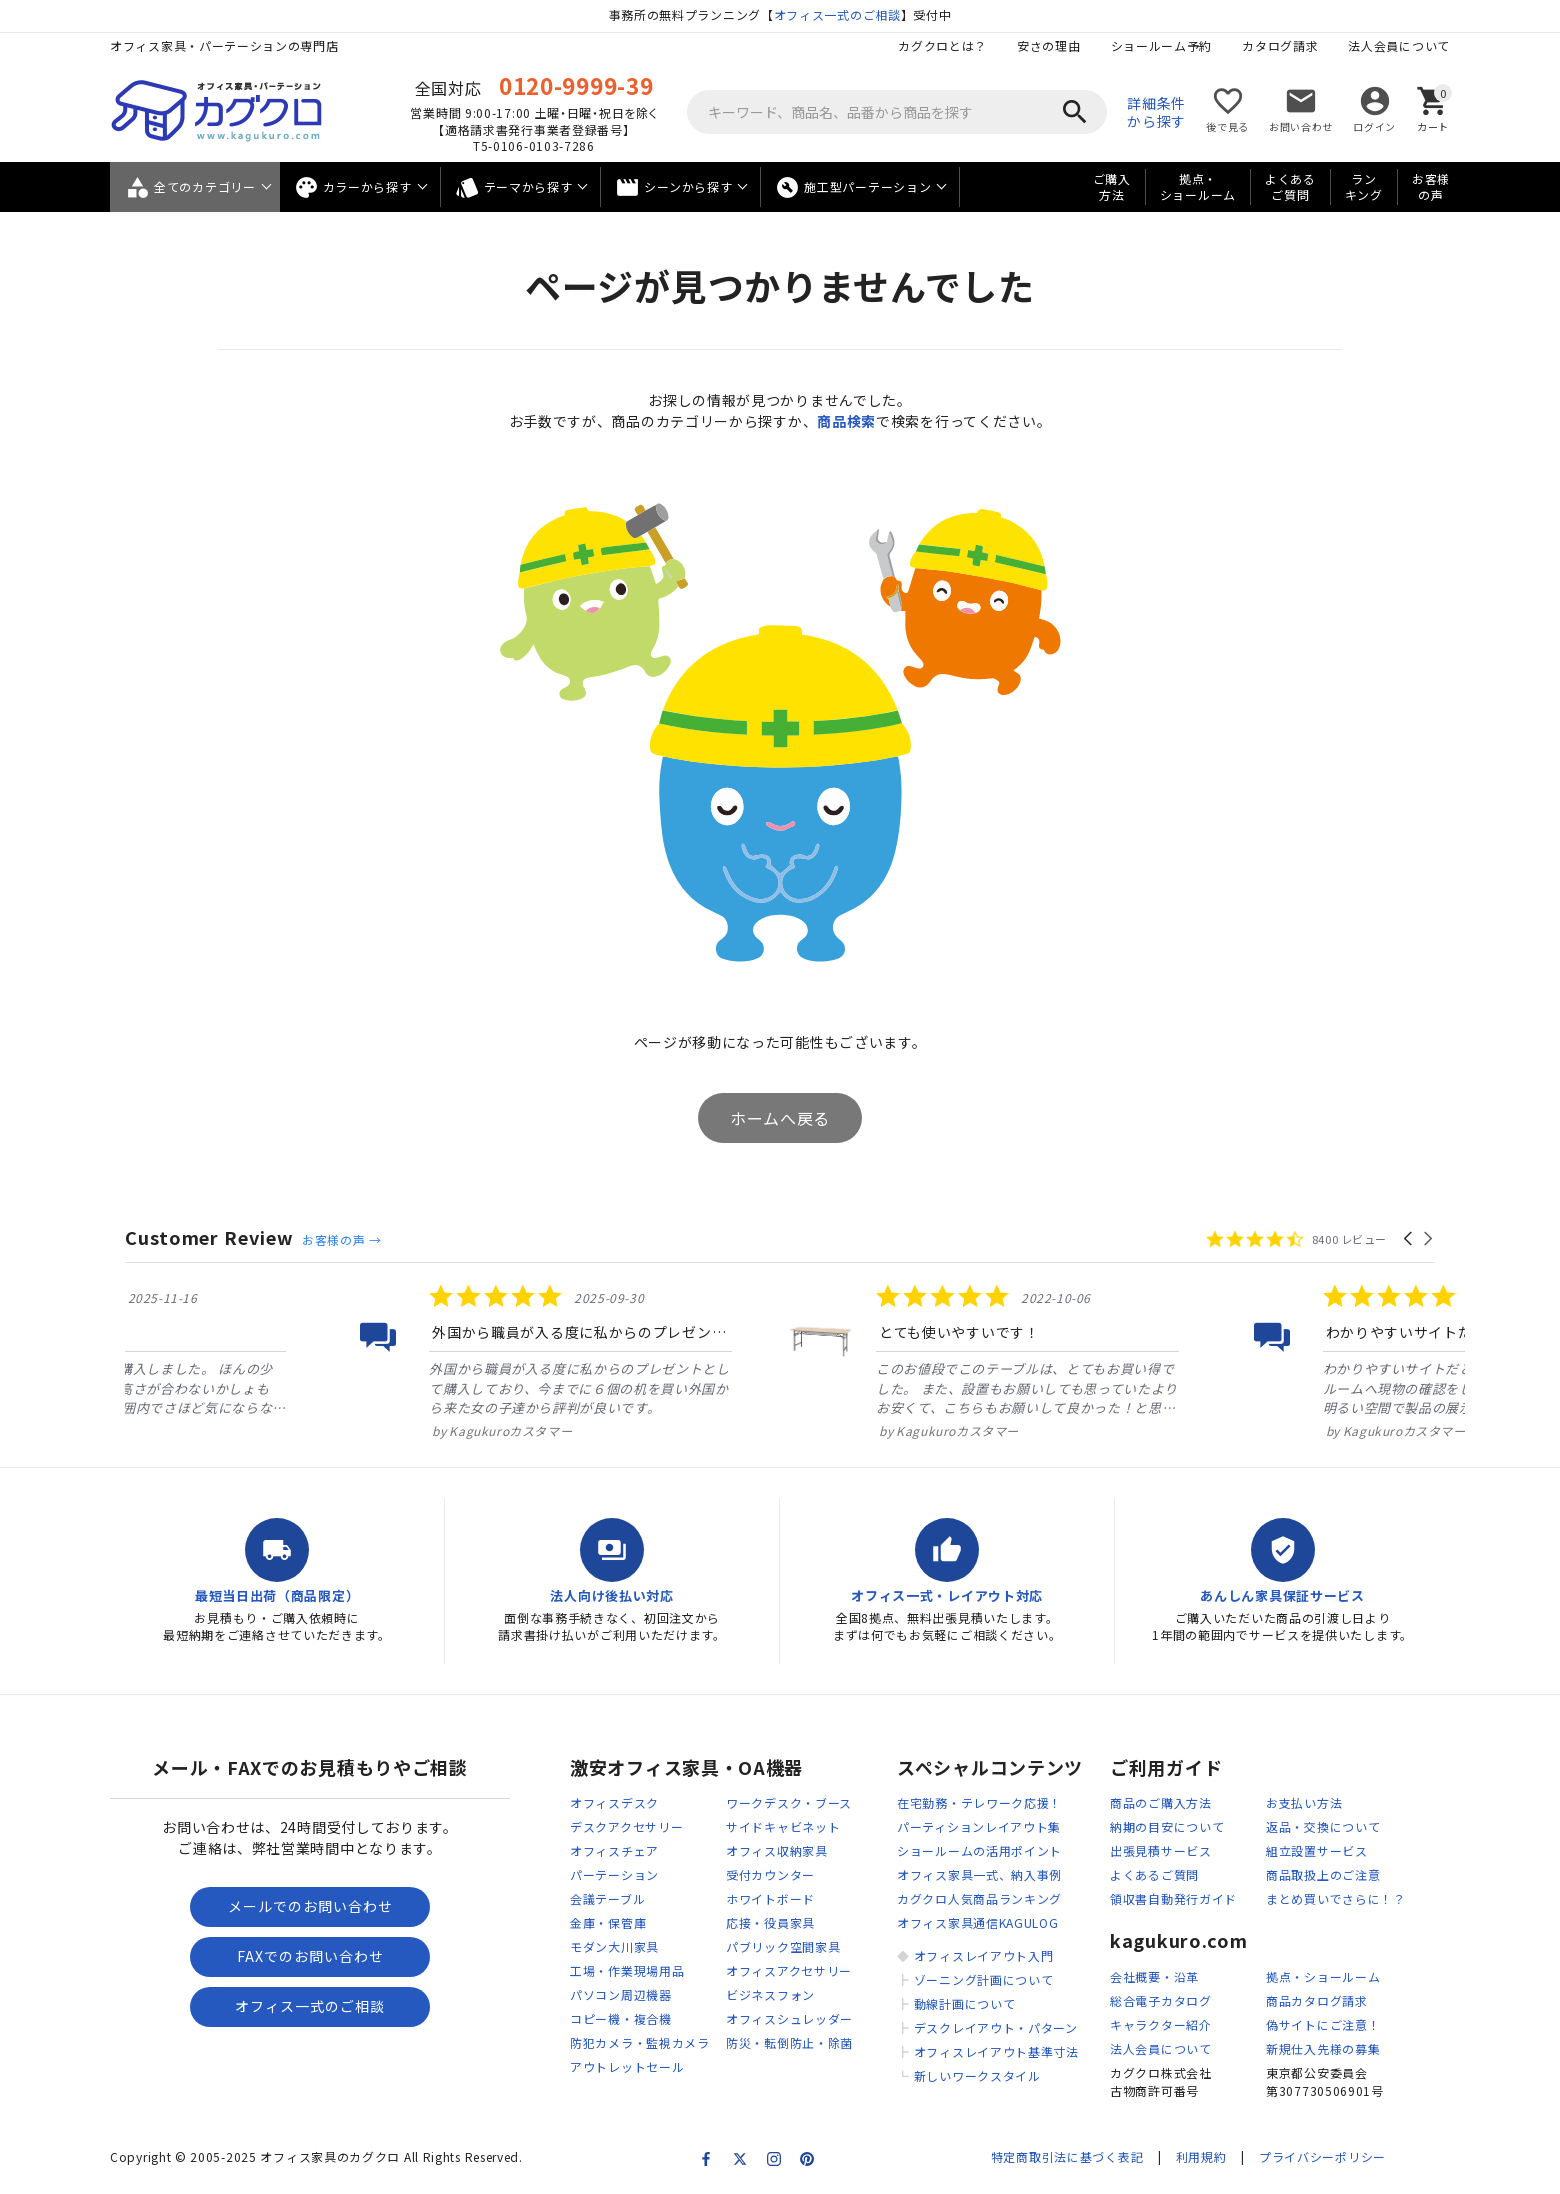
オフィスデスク (614, 1802)
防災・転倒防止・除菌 (789, 2042)
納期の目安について (1167, 1826)
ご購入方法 (1112, 187)
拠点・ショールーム (1198, 187)
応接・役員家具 (770, 1922)
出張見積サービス (1161, 1850)
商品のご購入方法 (1161, 1802)
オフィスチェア (614, 1850)
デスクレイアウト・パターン (996, 2027)
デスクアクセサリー (626, 1826)
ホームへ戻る (780, 1118)
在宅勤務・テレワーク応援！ (979, 1802)
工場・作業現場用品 (627, 1970)
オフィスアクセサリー (789, 1970)
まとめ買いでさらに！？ (1336, 1898)
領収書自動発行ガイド (1173, 1898)
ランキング (1364, 187)
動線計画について (965, 2003)
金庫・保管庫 (608, 1922)
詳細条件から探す (1156, 112)
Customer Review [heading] (209, 1237)
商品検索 (846, 421)
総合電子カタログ (1161, 2000)
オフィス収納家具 (777, 1850)
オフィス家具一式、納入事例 (979, 1874)
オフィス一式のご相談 (837, 14)
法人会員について (1399, 45)
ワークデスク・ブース (789, 1802)
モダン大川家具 (614, 1946)
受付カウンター (770, 1874)
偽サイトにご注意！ (1323, 2024)
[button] (1409, 1239)
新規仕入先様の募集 (1323, 2048)
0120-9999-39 (576, 85)
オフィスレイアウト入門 (984, 1955)
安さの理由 (1049, 45)
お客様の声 (1431, 187)
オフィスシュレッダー (789, 2018)
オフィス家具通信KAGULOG (978, 1922)
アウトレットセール (627, 2066)
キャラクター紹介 (1161, 2024)
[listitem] (326, 1361)
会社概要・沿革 (1154, 1976)
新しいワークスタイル (977, 2075)
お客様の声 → (341, 1239)
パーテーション (614, 1874)
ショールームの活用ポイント (979, 1850)
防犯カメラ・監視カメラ (640, 2042)
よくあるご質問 (1290, 187)
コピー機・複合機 (621, 2018)
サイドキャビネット (783, 1826)
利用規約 (1201, 2156)
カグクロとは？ (942, 45)
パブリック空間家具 (783, 1946)
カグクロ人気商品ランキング (979, 1898)
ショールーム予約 (1162, 45)
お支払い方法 (1304, 1802)
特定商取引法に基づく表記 (1067, 2156)
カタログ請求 (1280, 45)
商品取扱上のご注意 (1323, 1874)
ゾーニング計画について (984, 1979)
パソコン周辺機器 (621, 1994)
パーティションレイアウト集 (979, 1826)
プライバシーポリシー (1322, 2156)
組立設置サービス (1317, 1850)
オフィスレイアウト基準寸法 (996, 2051)
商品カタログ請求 (1317, 2000)
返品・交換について (1323, 1826)
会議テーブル (607, 1898)
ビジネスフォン (770, 1994)
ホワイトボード (770, 1898)
